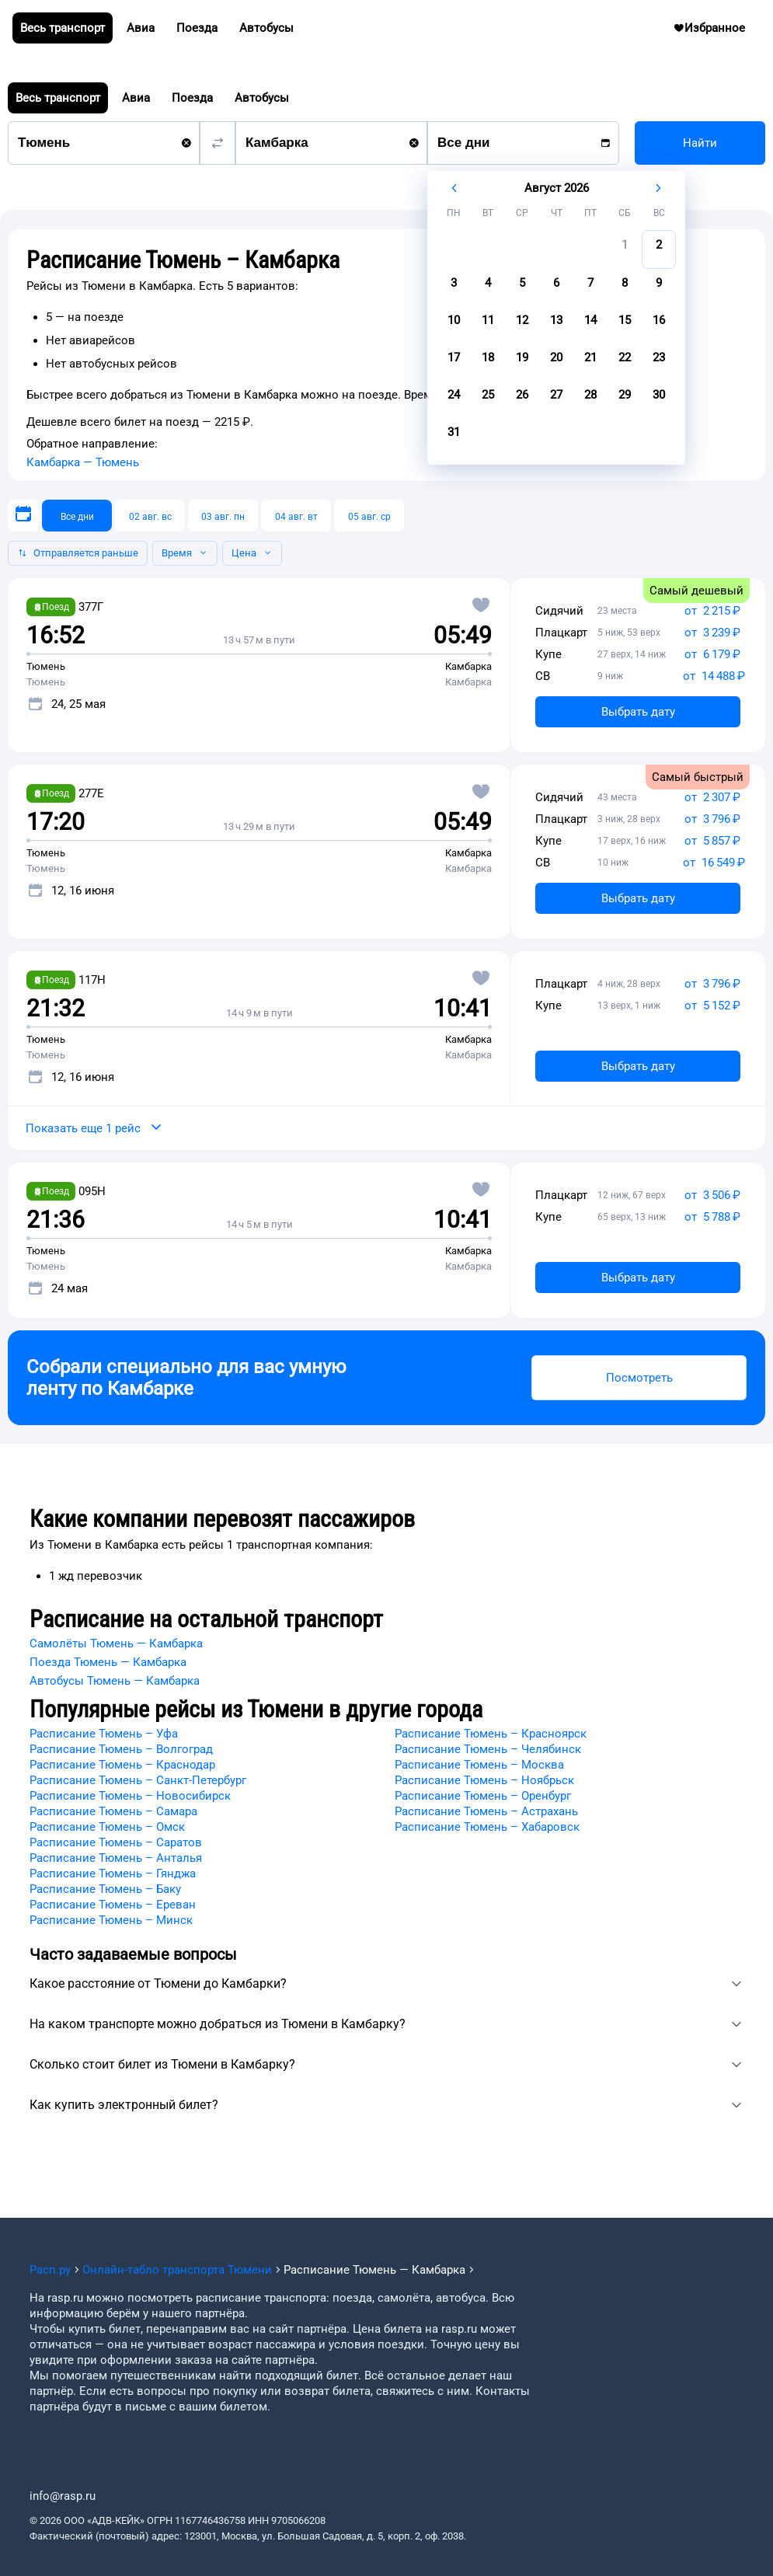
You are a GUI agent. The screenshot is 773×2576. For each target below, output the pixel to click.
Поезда (192, 98)
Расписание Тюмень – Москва (479, 1765)
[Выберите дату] (23, 516)
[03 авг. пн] (223, 516)
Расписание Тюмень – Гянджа (113, 1874)
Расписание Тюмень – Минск (111, 1920)
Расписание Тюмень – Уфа (104, 1734)
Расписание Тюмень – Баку (105, 1889)
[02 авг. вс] (150, 516)
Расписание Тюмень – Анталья (116, 1858)
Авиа (136, 98)
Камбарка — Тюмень (82, 462)
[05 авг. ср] (369, 516)
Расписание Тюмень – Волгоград (121, 1749)
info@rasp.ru (63, 2496)
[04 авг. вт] (296, 516)
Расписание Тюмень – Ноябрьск (484, 1780)
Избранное (735, 32)
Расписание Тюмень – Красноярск (491, 1734)
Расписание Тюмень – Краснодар (122, 1765)
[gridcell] (625, 249)
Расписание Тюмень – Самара (113, 1811)
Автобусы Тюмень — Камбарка (115, 1681)
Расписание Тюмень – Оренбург (483, 1796)
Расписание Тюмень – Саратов (116, 1842)
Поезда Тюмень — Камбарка (108, 1662)
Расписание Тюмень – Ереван (113, 1905)
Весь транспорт (58, 98)
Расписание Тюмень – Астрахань (486, 1811)
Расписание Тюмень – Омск (107, 1827)
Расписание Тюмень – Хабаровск (487, 1827)
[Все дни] (77, 516)
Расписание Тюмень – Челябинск (488, 1749)
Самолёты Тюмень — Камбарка (116, 1644)
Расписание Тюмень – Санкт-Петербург (138, 1780)
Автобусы (262, 98)
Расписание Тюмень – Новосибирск (130, 1796)
